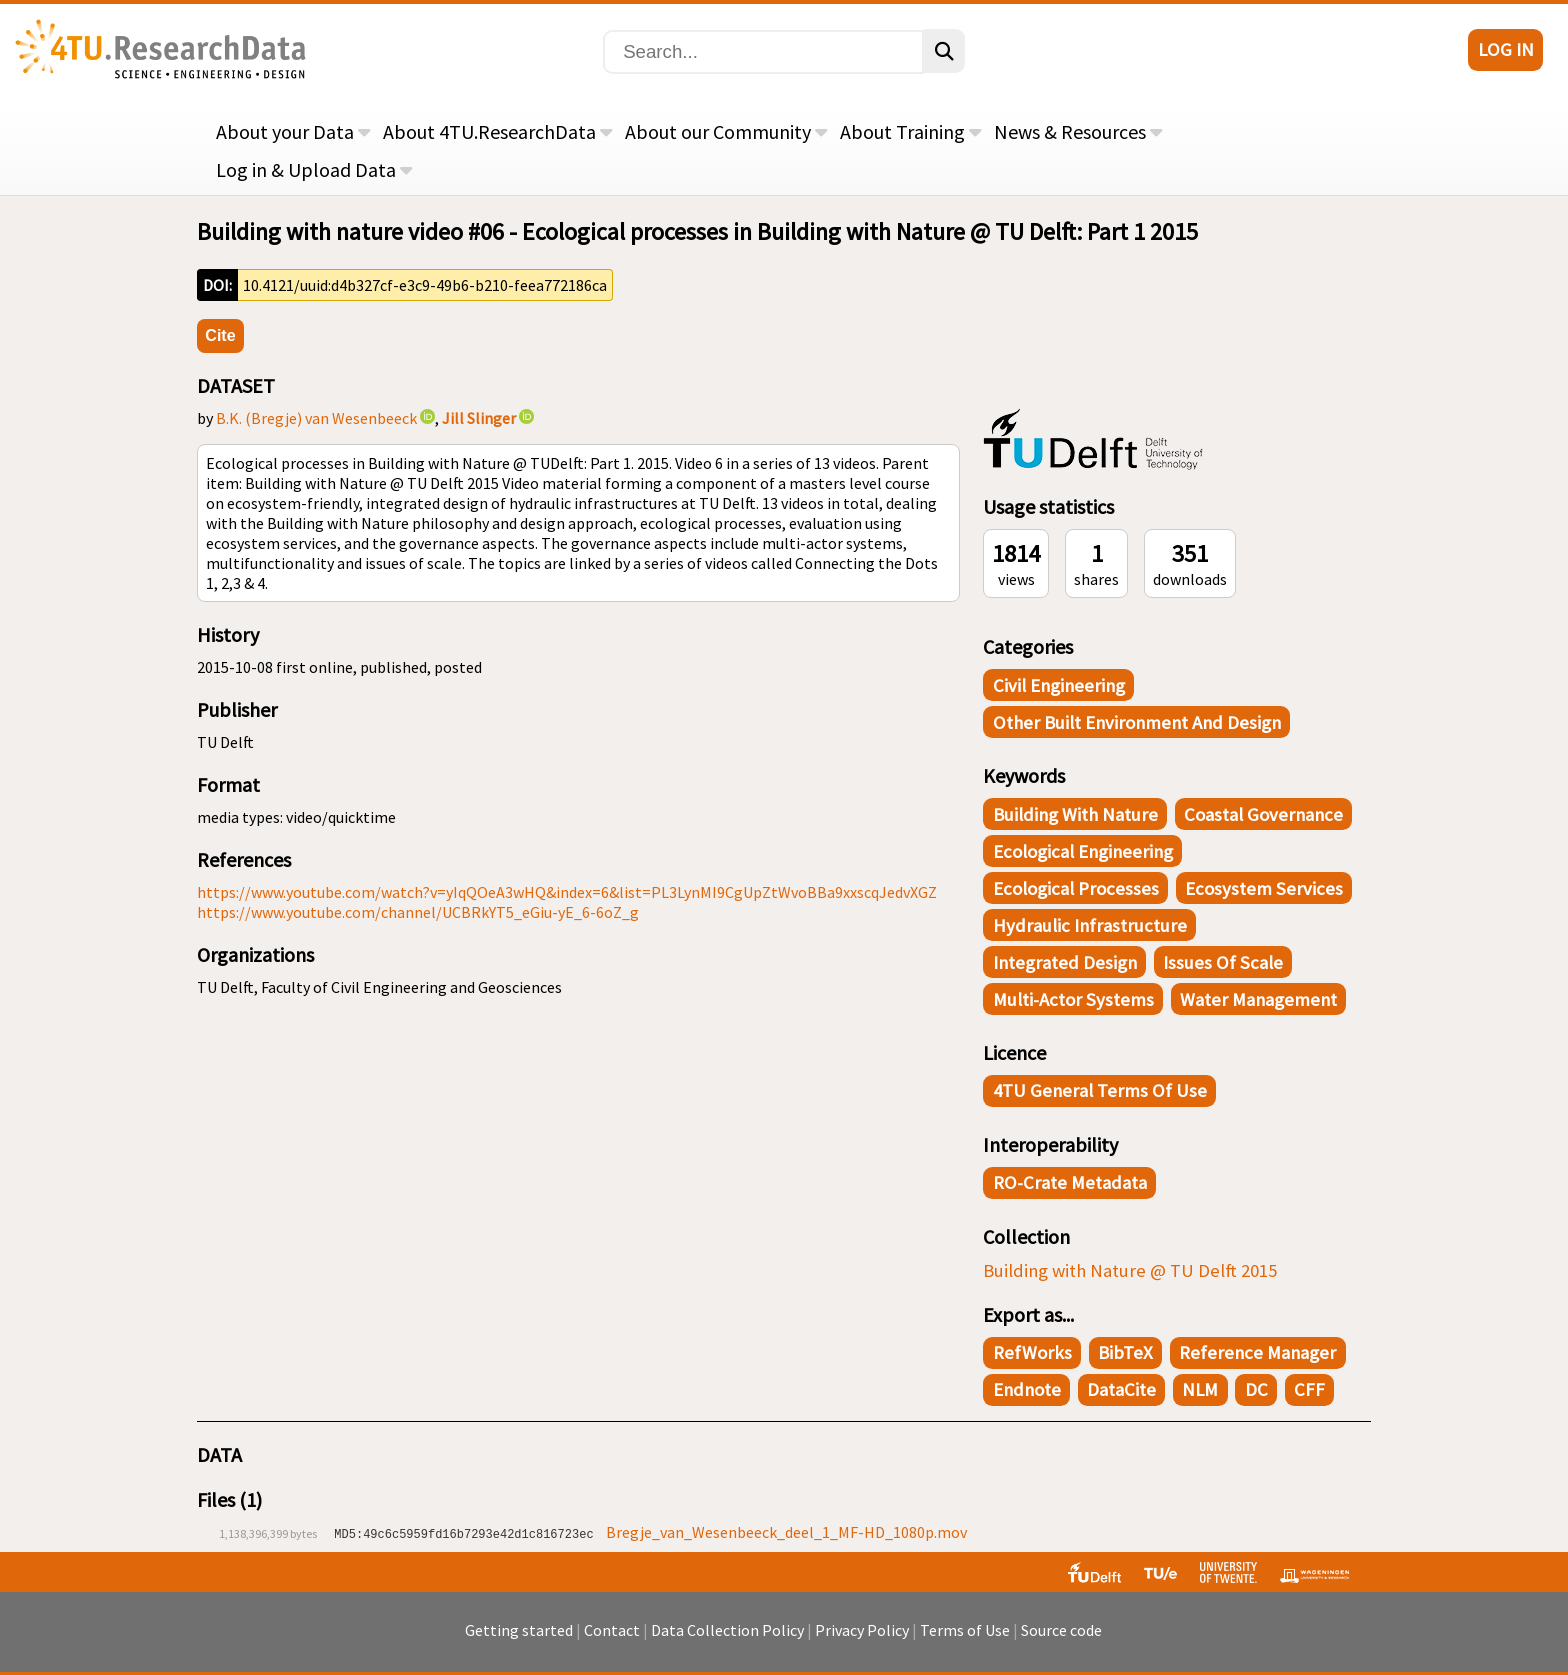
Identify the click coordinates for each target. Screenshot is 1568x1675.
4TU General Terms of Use (1100, 1090)
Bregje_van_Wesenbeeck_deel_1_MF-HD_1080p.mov (786, 1532)
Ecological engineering (1083, 851)
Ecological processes (1076, 888)
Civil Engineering (1059, 685)
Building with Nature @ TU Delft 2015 (1130, 1270)
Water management (1258, 999)
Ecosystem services (1264, 888)
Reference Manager (1257, 1352)
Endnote (1027, 1389)
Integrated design (1065, 962)
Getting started (519, 1640)
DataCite (1121, 1389)
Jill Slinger (479, 418)
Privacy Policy (862, 1640)
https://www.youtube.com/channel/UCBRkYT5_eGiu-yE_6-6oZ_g (418, 912)
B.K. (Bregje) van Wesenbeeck (316, 418)
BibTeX (1125, 1352)
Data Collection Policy (727, 1640)
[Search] (763, 52)
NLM (1200, 1389)
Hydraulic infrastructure (1090, 925)
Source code (1061, 1640)
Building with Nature (1075, 814)
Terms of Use (965, 1640)
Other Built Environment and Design (1137, 722)
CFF (1309, 1389)
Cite (220, 335)
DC (1256, 1389)
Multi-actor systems (1073, 999)
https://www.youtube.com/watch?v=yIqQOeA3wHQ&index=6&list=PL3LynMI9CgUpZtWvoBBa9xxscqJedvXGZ (567, 892)
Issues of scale (1223, 962)
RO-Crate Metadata (1070, 1182)
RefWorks (1032, 1352)
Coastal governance (1263, 814)
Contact (612, 1640)
